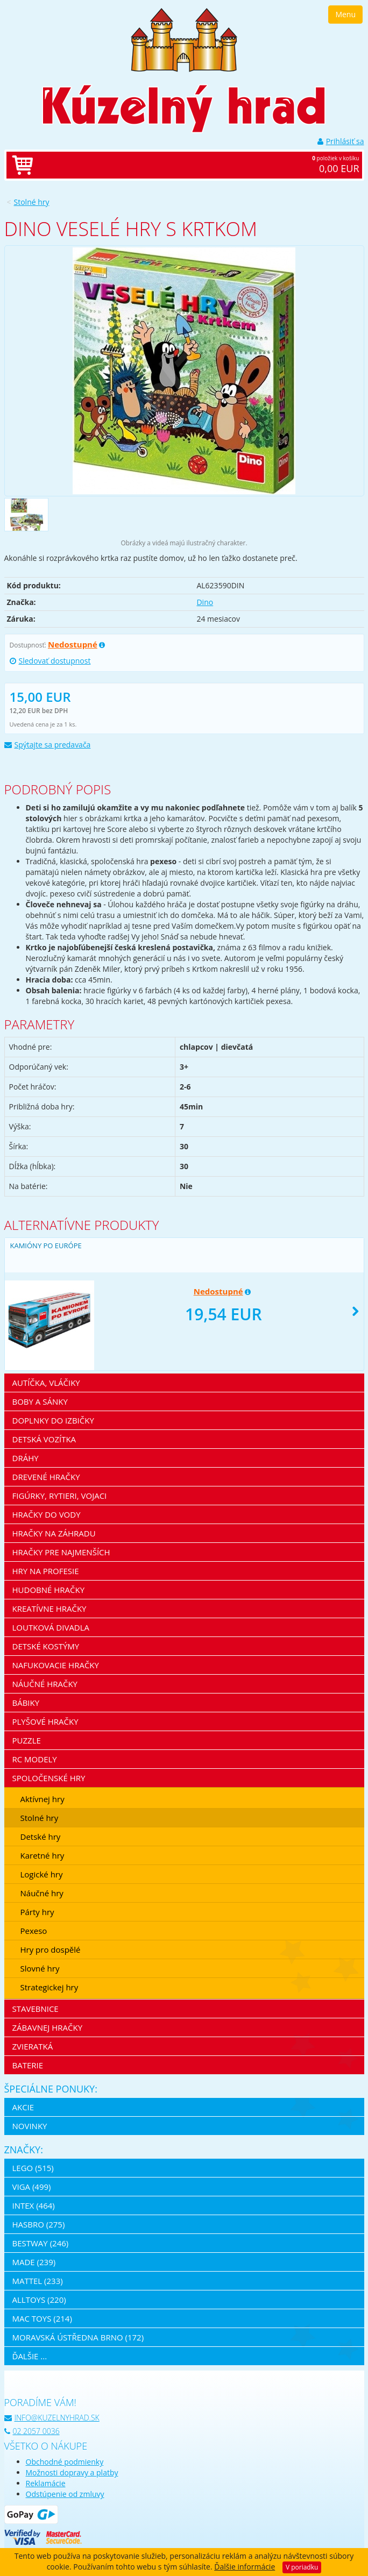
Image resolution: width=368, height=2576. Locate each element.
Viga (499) (31, 2186)
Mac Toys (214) (42, 2318)
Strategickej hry (49, 1987)
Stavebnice (35, 2008)
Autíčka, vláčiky (46, 1382)
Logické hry (41, 1874)
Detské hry (40, 1836)
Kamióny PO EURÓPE (46, 1245)
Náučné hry (41, 1893)
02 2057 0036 (32, 2431)
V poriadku (302, 2567)
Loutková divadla (51, 1627)
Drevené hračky (46, 1476)
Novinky (29, 2125)
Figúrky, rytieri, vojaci (59, 1495)
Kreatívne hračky (49, 1608)
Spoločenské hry (49, 1778)
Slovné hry (40, 1968)
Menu (345, 14)
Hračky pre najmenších (61, 1552)
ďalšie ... (29, 2356)
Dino (204, 602)
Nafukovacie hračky (55, 1665)
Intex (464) (33, 2205)
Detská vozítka (44, 1439)
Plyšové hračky (45, 1721)
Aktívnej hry (42, 1799)
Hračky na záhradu (54, 1533)
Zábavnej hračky (47, 2027)
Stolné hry (31, 202)
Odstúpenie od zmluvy (65, 2494)
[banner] (184, 39)
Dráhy (25, 1458)
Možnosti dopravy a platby (72, 2472)
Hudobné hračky (48, 1589)
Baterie (28, 2065)
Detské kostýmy (46, 1646)
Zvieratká (32, 2046)
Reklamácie (46, 2483)
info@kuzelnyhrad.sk (52, 2418)
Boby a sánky (40, 1401)
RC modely (34, 1759)
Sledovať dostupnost (50, 661)
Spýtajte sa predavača (47, 744)
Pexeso (33, 1930)
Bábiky (26, 1702)
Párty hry (37, 1911)
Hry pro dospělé (50, 1949)
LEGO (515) (33, 2167)
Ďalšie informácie (244, 2566)
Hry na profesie (45, 1570)
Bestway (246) (40, 2243)
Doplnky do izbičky (53, 1420)
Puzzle (26, 1740)
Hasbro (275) (38, 2224)
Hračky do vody (46, 1514)
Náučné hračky (45, 1683)
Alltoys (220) (39, 2299)
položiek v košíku (195, 165)
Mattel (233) (37, 2280)
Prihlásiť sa (340, 141)
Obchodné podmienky (65, 2462)
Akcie (23, 2107)
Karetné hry (42, 1855)
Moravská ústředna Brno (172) (78, 2337)
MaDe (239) (34, 2262)
